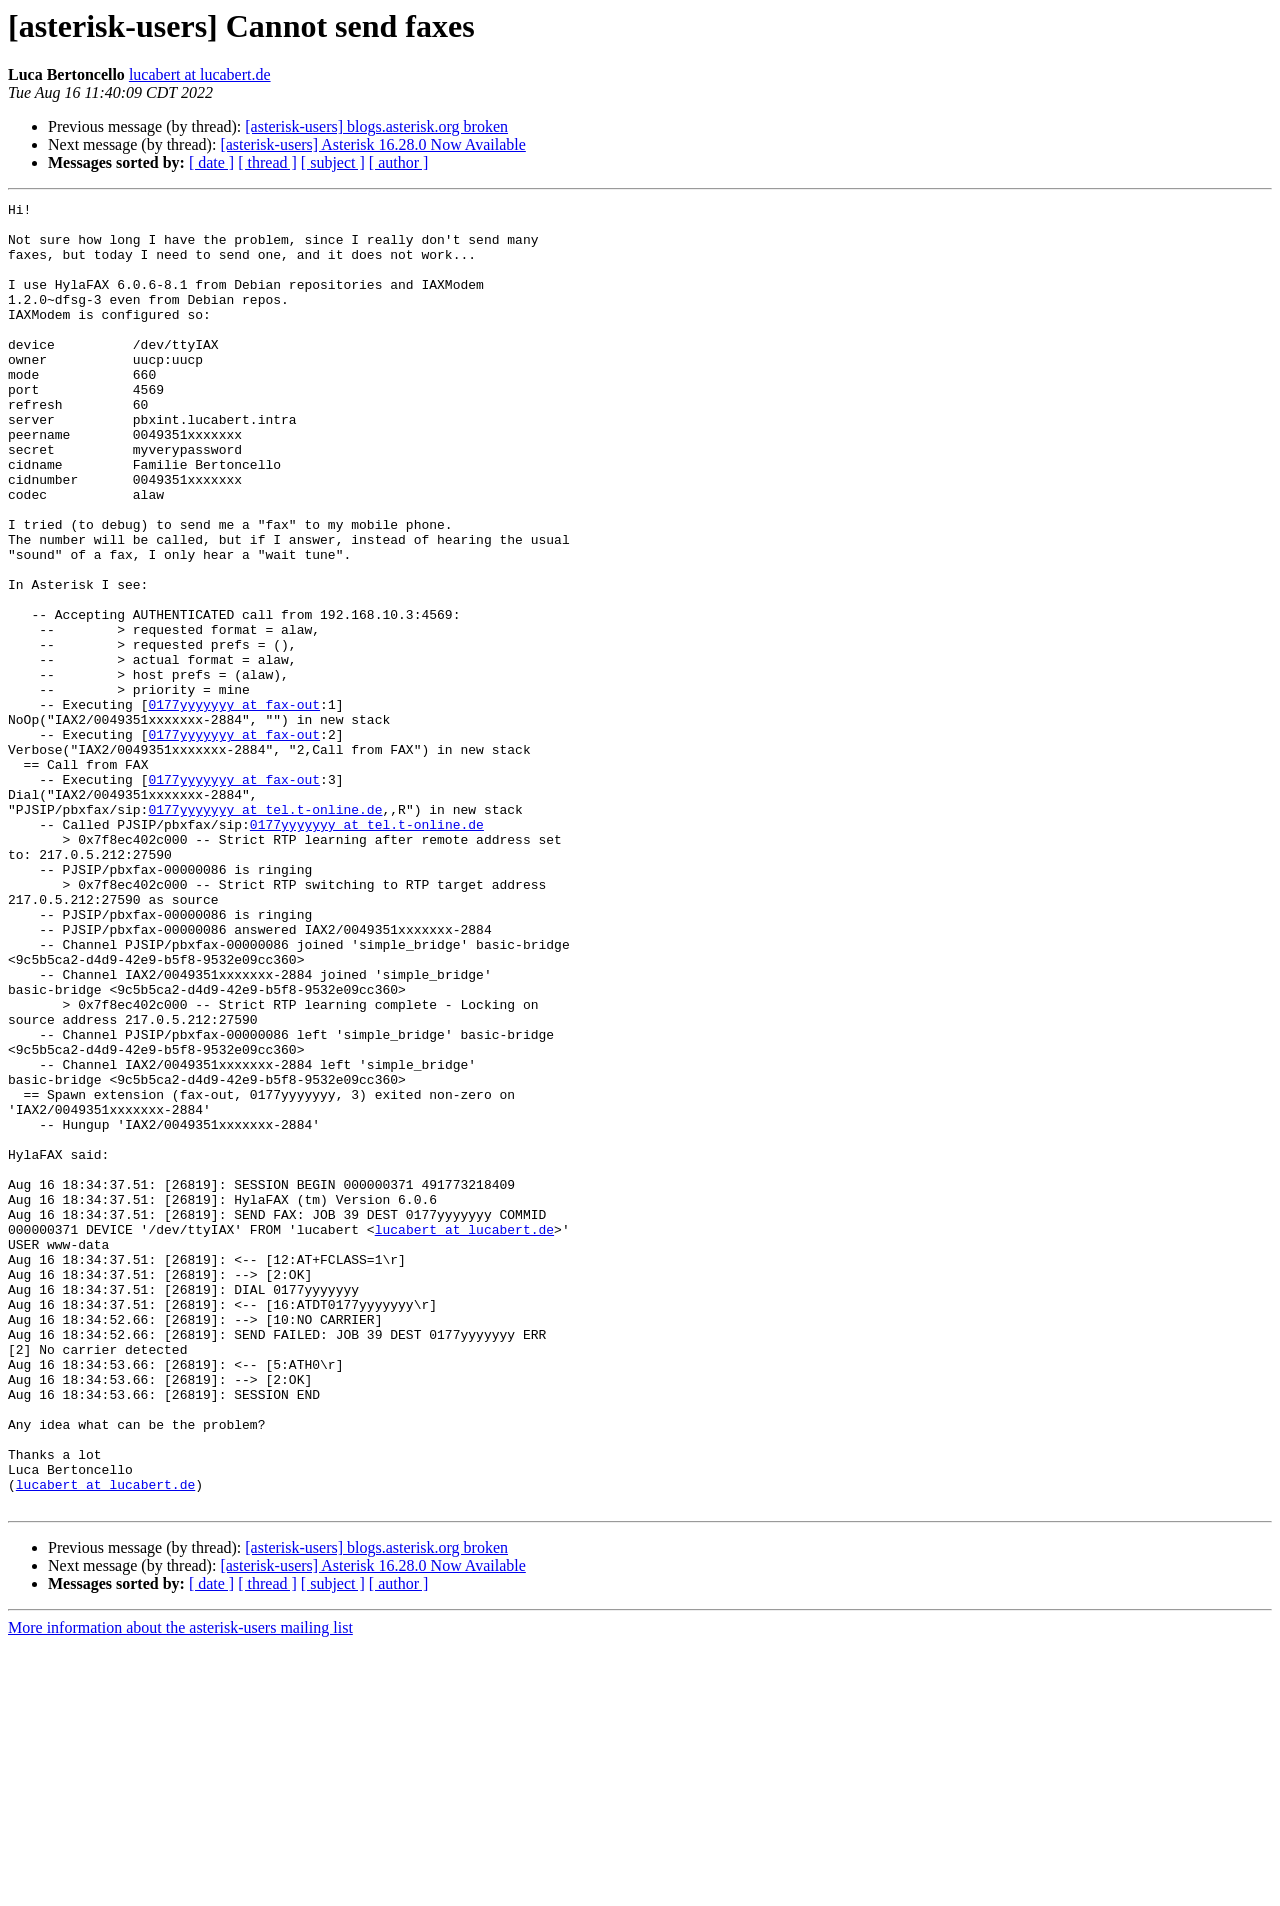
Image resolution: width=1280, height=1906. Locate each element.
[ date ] (211, 162)
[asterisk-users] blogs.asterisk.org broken (376, 126)
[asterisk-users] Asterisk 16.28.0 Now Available (372, 144)
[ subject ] (333, 162)
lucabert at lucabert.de (200, 74)
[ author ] (399, 162)
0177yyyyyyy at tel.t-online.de (265, 932)
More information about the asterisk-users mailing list (180, 1888)
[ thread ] (267, 162)
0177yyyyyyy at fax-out (234, 806)
